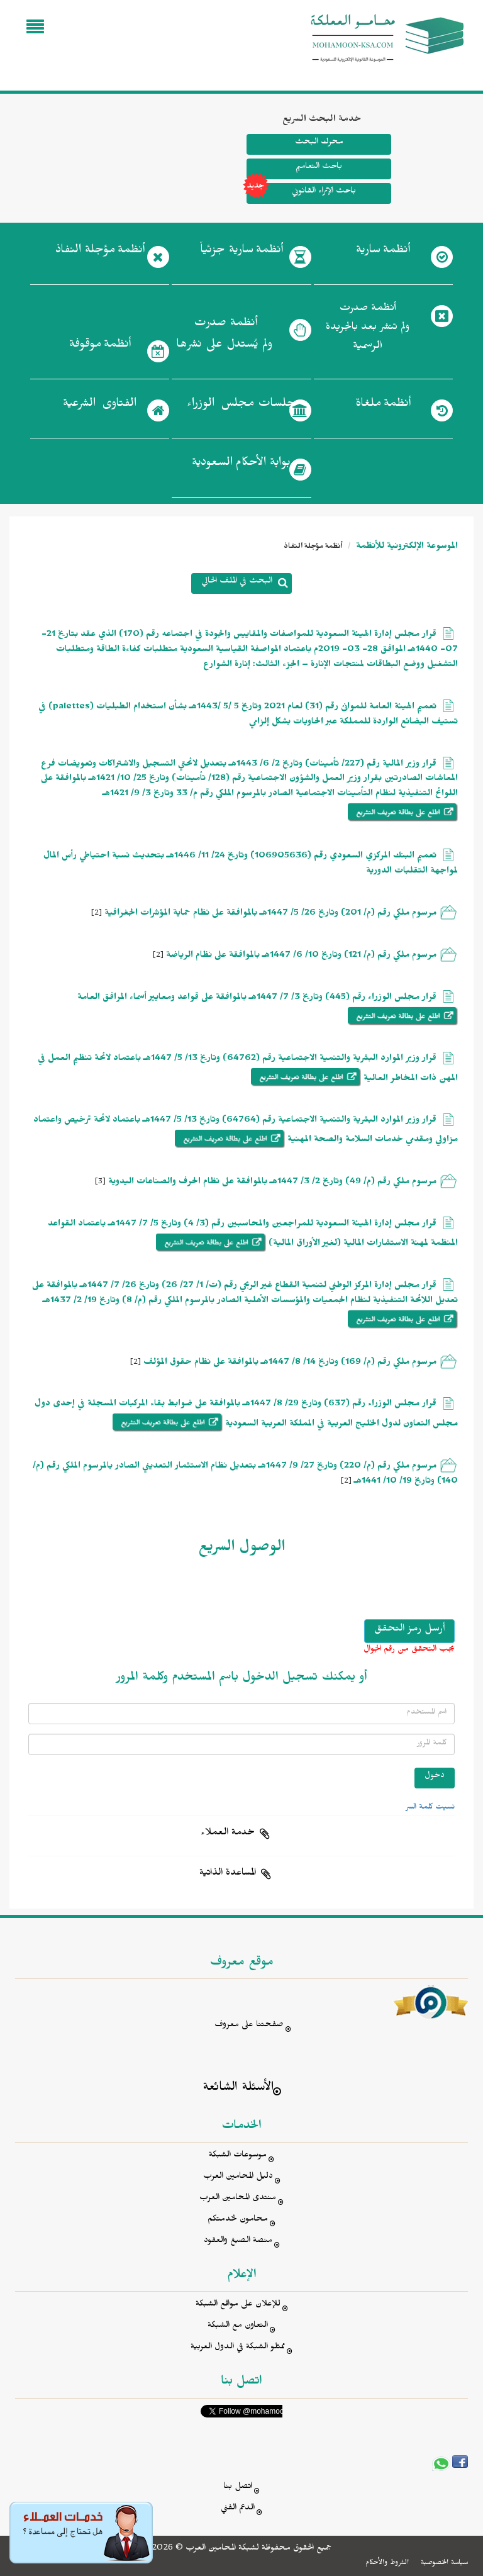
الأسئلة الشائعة (238, 2089)
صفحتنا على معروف (249, 2026)
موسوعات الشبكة (238, 2156)
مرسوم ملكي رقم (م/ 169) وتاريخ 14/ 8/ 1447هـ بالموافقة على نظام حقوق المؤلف (289, 1363)
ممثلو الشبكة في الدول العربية (238, 2348)
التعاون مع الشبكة (238, 2326)
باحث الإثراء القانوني (301, 193)
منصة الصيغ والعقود (238, 2241)
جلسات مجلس (241, 405)
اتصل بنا (237, 2487)
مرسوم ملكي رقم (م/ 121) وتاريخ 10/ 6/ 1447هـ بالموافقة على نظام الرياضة (301, 956)
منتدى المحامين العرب (237, 2199)
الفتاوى (99, 405)
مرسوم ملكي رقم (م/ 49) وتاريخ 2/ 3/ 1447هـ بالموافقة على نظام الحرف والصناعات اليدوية (272, 1183)
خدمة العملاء (228, 1833)
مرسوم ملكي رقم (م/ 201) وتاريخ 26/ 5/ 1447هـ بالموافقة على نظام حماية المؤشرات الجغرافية (270, 914)
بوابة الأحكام (241, 465)
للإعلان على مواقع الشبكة (238, 2305)
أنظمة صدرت (224, 337)
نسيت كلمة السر (430, 1808)
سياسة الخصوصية (444, 2563)
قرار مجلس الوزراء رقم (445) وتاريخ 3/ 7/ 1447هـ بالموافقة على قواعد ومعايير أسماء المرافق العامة (256, 998)
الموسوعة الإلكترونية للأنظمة (405, 547)
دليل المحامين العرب (238, 2177)
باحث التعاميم (319, 167)
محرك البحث (318, 143)
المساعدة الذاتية (227, 1874)
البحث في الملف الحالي (236, 582)
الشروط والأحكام (387, 2563)
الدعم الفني (238, 2509)
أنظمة (383, 252)
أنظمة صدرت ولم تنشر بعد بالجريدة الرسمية (367, 328)
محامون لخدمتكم (238, 2220)
